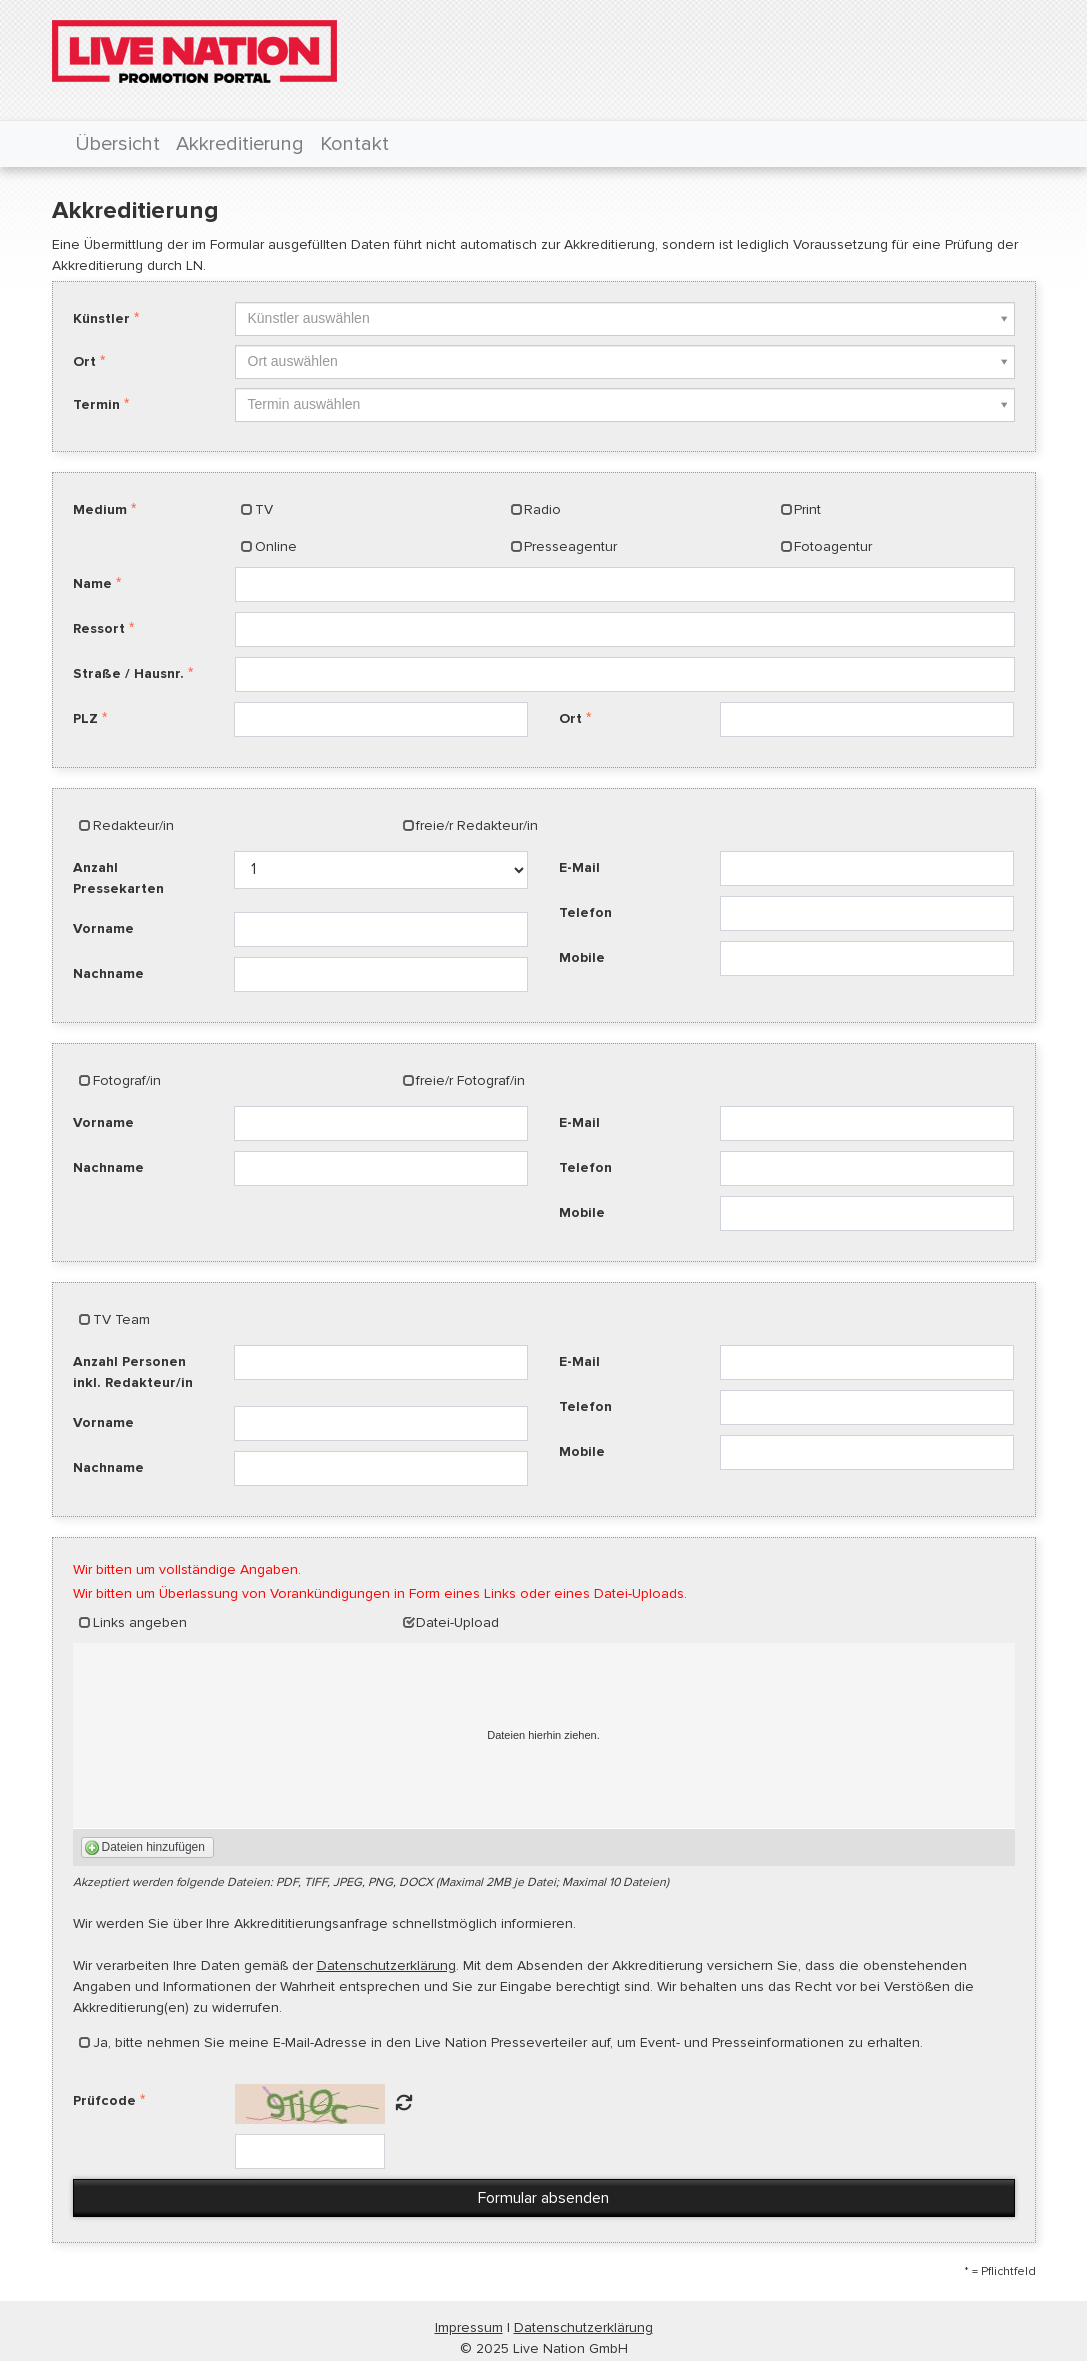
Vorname (103, 928)
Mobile (582, 957)
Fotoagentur (833, 546)
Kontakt (354, 144)
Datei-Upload (457, 1622)
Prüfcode (104, 2100)
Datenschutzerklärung (386, 1965)
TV (264, 509)
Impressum (469, 2327)
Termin (96, 404)
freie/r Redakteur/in (477, 825)
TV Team (121, 1319)
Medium (100, 509)
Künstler (101, 318)
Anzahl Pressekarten (118, 878)
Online (276, 546)
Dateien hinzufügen (153, 1847)
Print (807, 509)
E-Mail (579, 867)
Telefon (585, 912)
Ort (84, 361)
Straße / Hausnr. (128, 673)
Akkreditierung (240, 144)
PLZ (85, 718)
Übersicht (117, 144)
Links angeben (140, 1622)
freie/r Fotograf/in (470, 1080)
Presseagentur (570, 546)
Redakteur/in (133, 825)
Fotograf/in (127, 1080)
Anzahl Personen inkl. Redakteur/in (133, 1372)
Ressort (99, 628)
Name (92, 583)
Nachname (108, 973)
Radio (542, 509)
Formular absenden (543, 2198)
